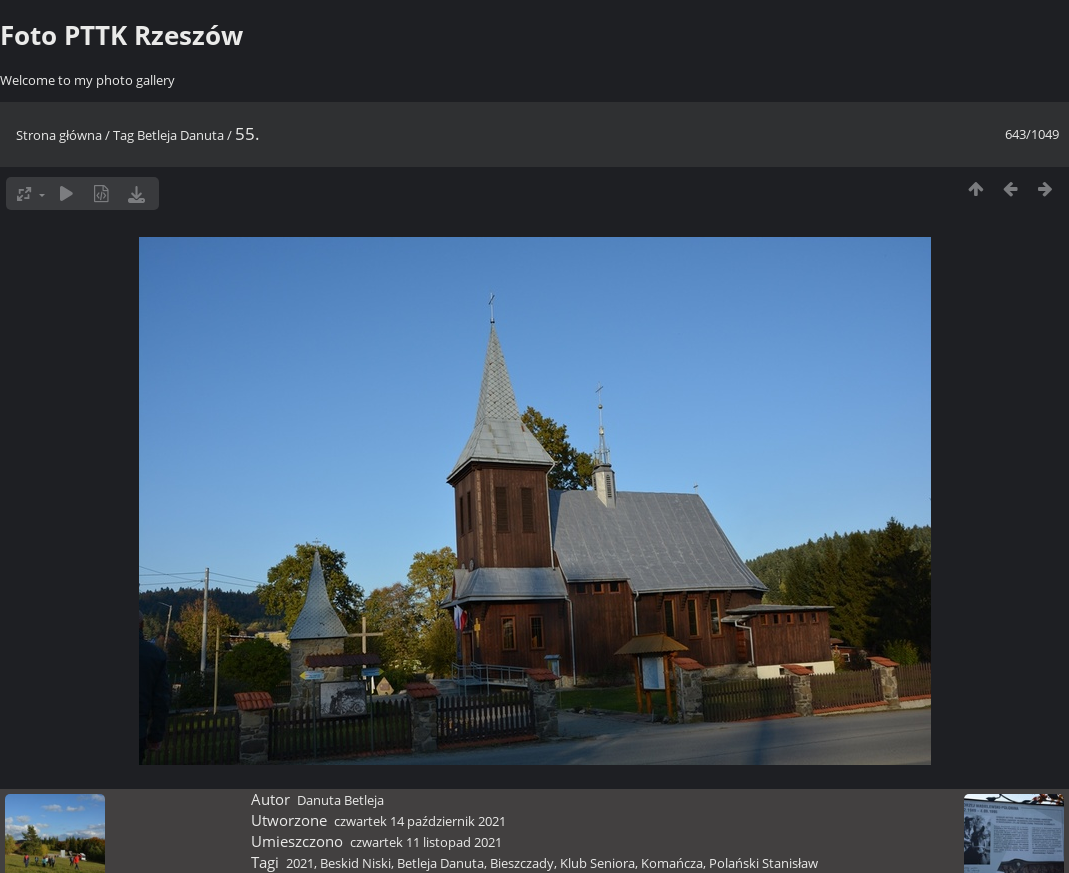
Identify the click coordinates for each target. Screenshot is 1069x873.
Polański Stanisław (763, 863)
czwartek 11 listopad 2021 (426, 842)
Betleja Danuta (180, 135)
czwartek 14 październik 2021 (420, 821)
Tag (123, 135)
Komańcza (672, 863)
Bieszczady (522, 863)
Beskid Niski (355, 863)
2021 (300, 863)
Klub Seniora (597, 863)
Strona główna (59, 135)
